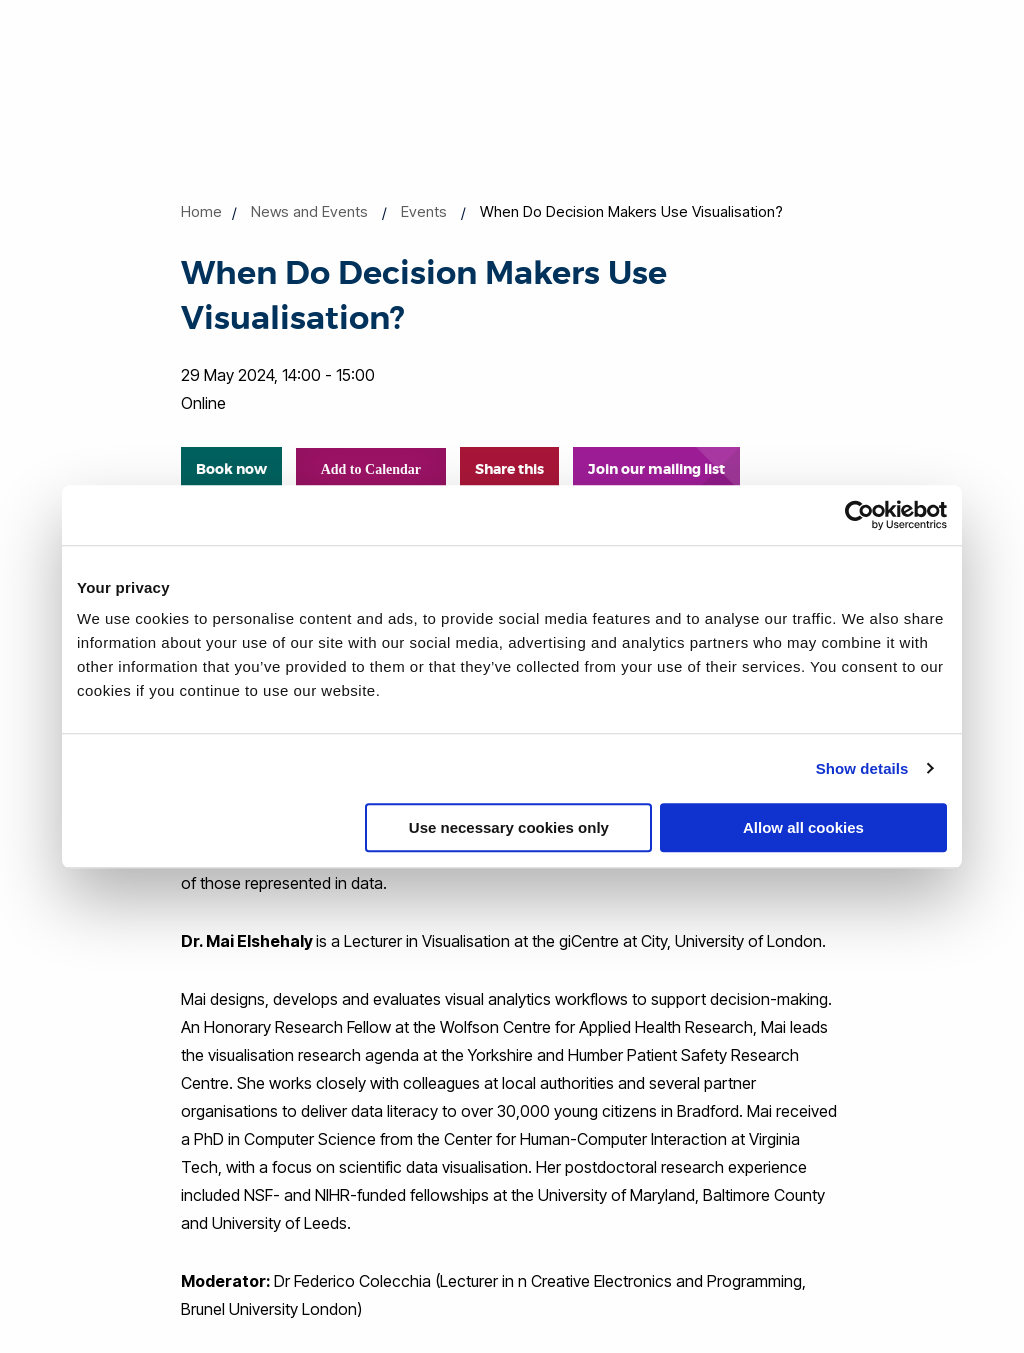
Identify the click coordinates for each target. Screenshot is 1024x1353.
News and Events (309, 211)
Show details (862, 768)
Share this (509, 469)
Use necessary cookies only (509, 827)
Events (424, 211)
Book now (231, 469)
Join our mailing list (656, 469)
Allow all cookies (803, 827)
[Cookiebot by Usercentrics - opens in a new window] (859, 515)
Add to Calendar (371, 469)
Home (201, 211)
